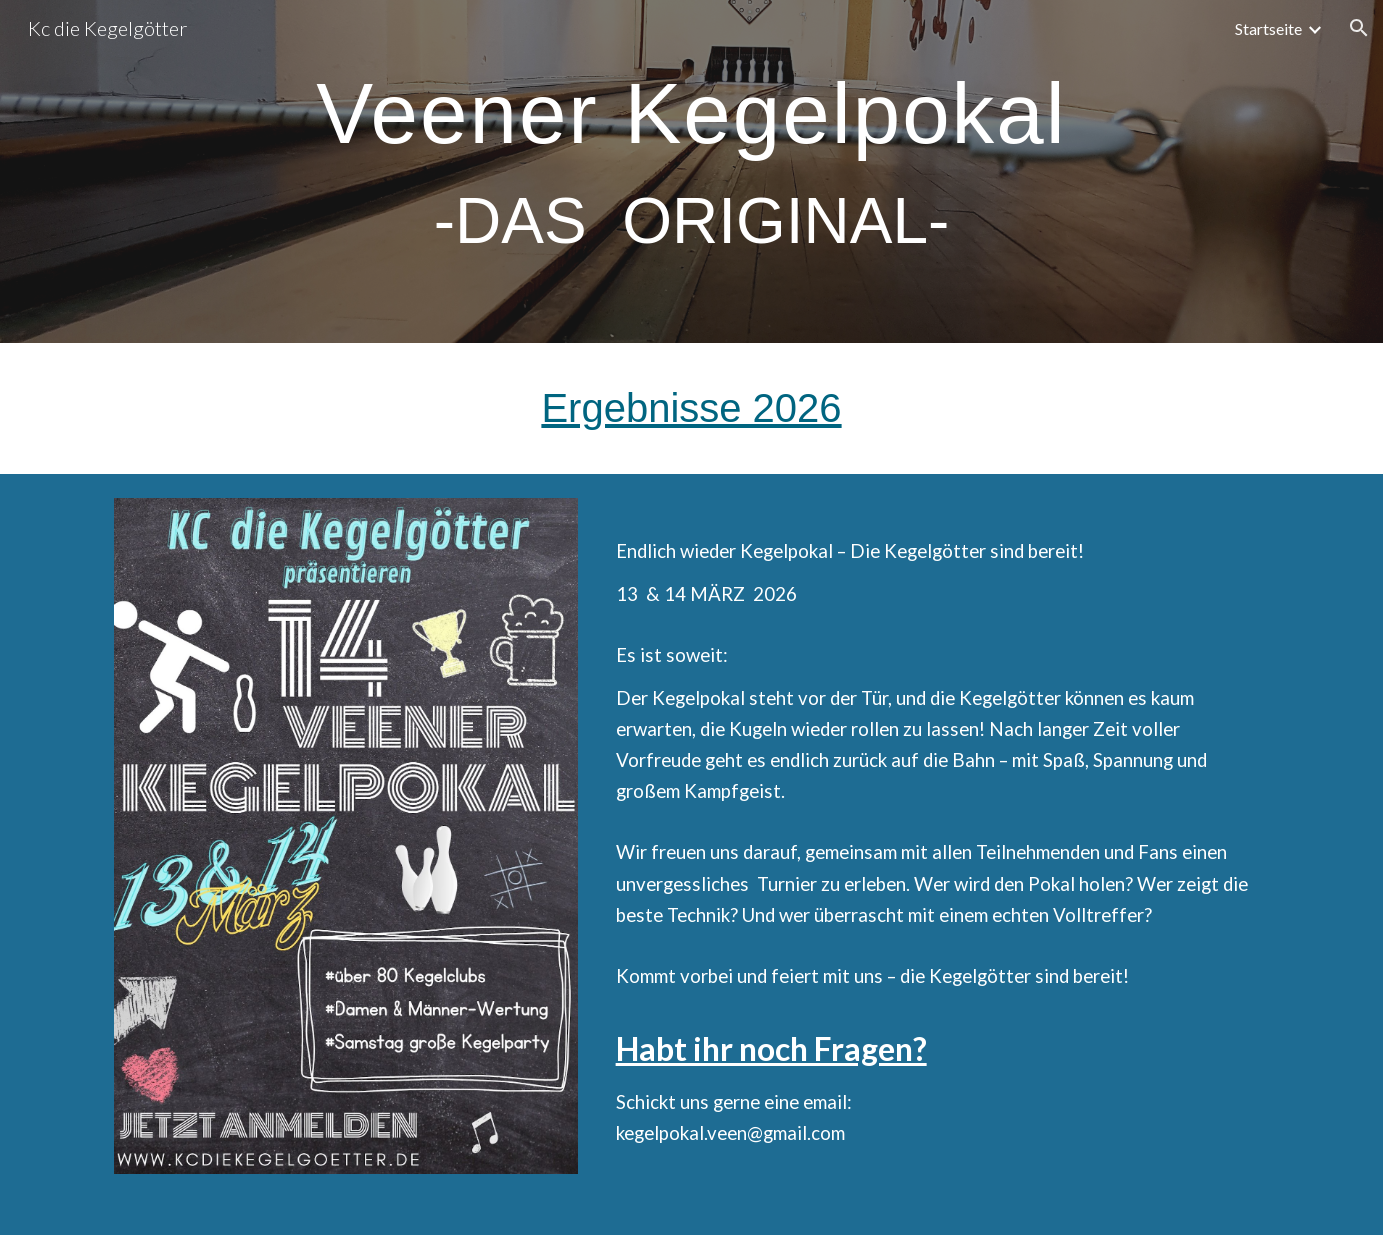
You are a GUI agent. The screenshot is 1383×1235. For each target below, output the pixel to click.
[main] (691, 171)
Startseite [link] (1268, 28)
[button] (1359, 28)
